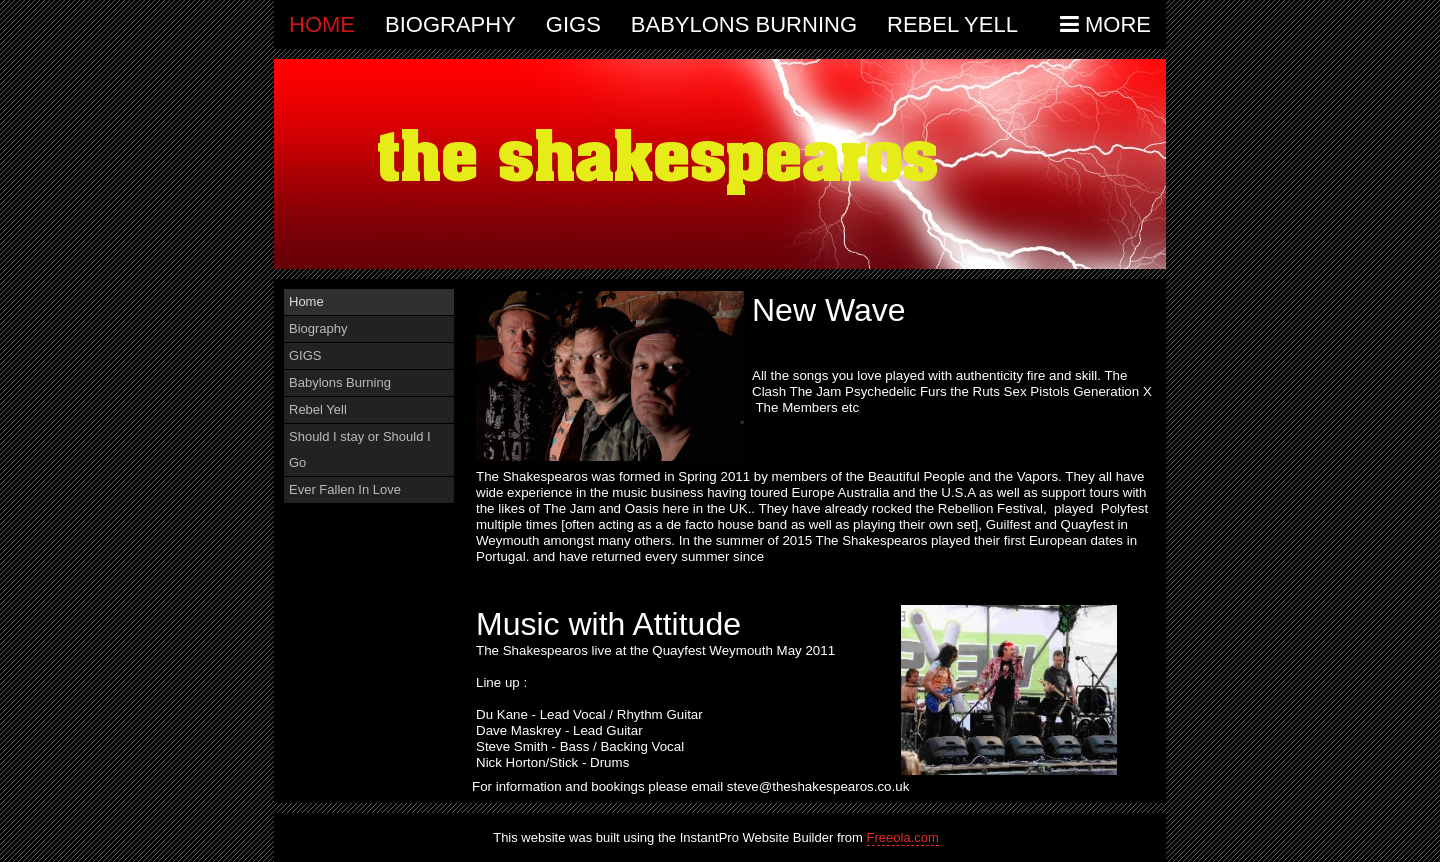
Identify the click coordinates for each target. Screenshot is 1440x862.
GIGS (573, 24)
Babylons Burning (744, 24)
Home (322, 24)
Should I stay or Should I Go (360, 449)
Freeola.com (903, 837)
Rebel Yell (952, 24)
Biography (450, 24)
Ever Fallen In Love (345, 489)
